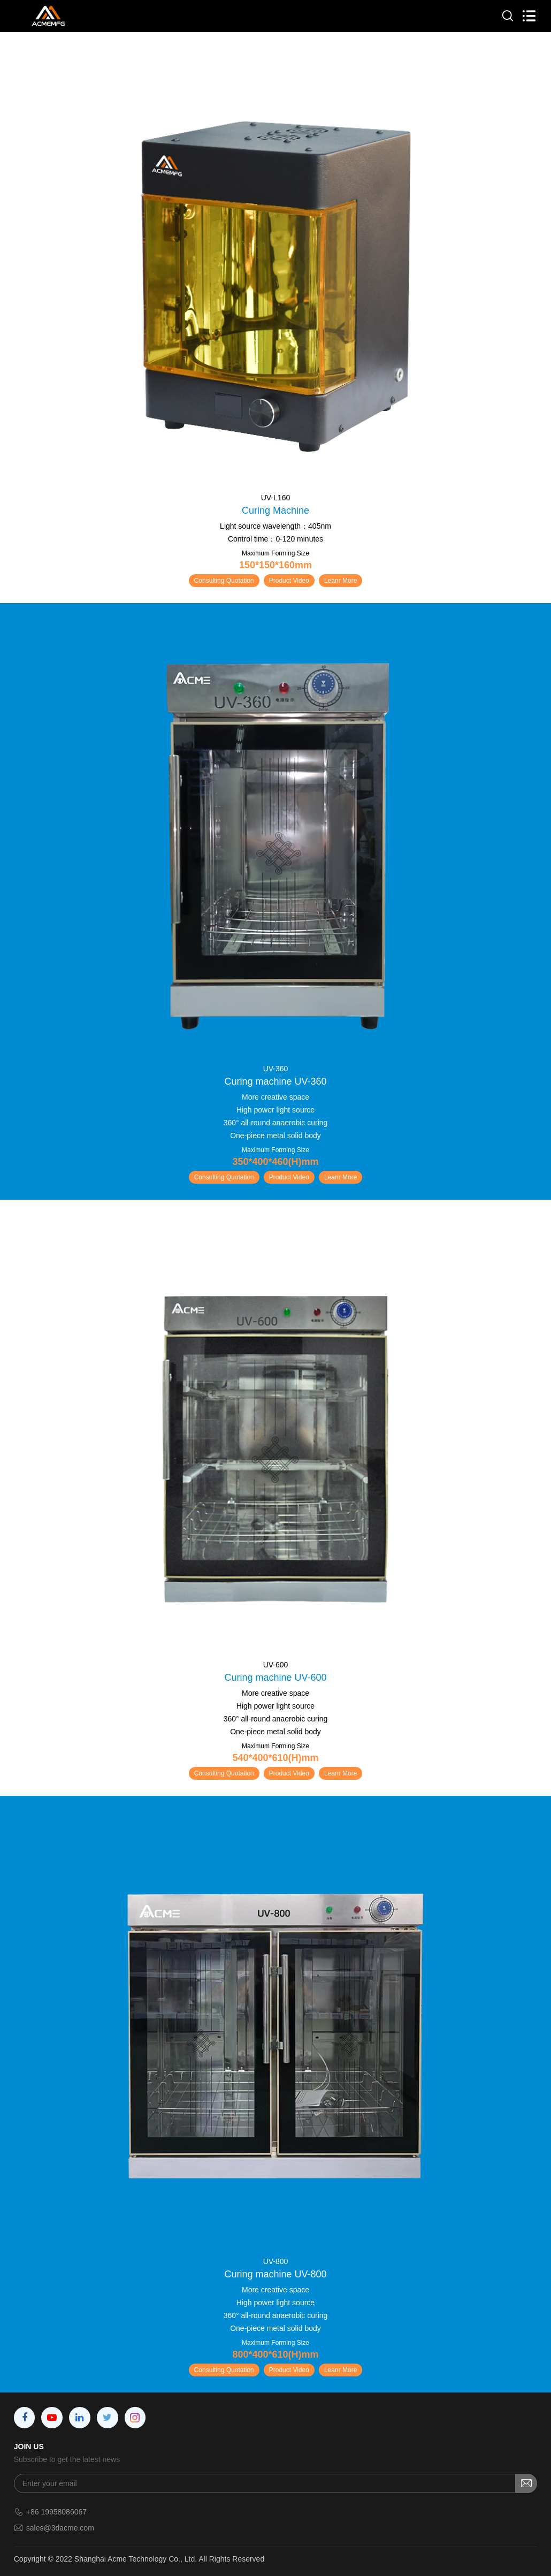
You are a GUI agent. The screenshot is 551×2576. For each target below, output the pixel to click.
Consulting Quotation (224, 580)
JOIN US (29, 2446)
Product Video (289, 580)
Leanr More (340, 580)
